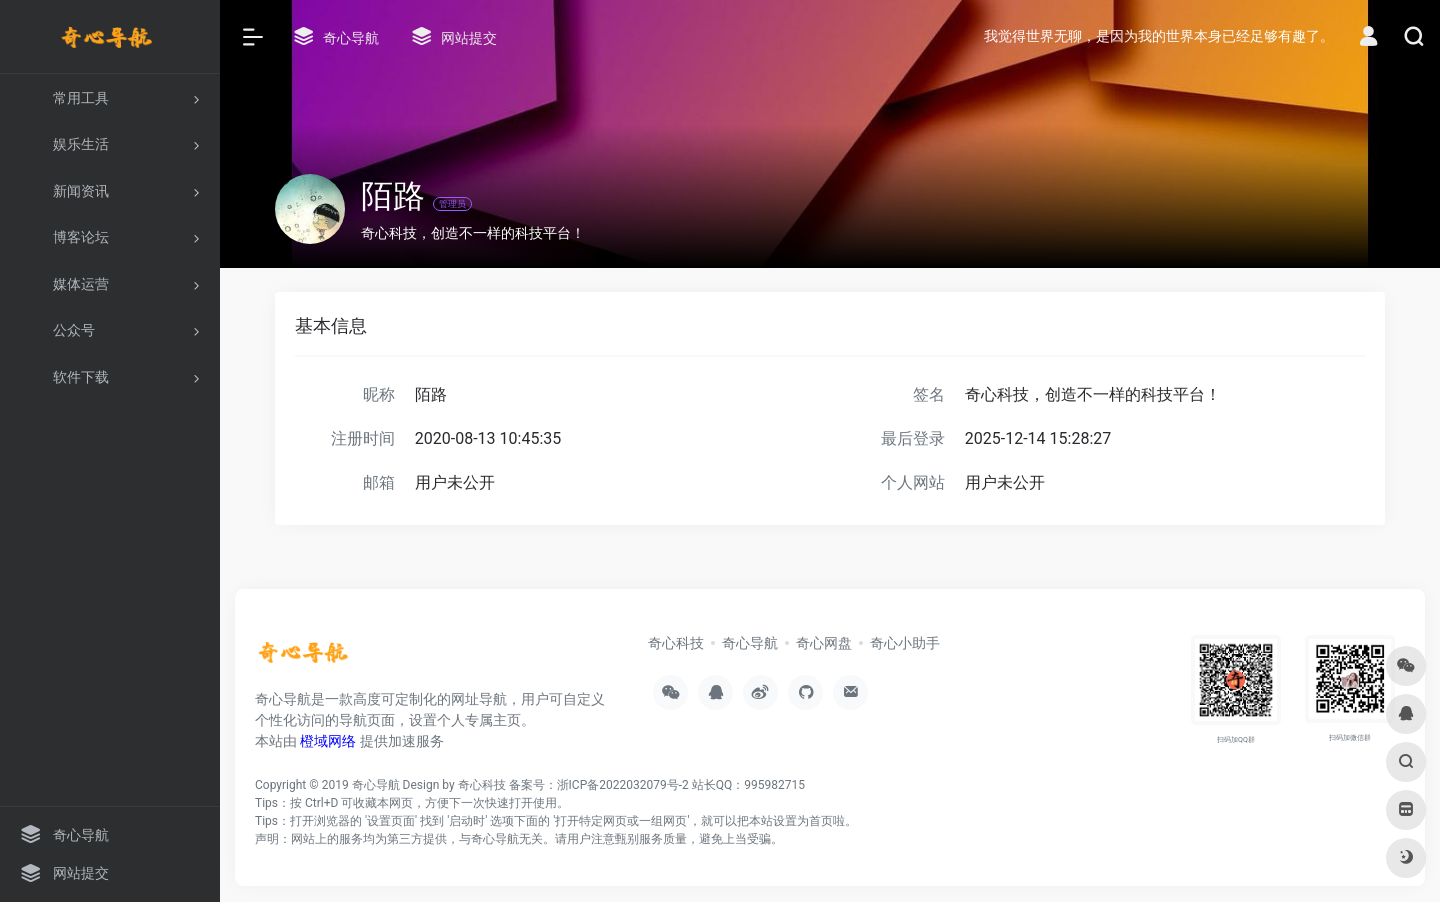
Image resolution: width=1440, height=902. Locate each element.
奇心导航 (750, 643)
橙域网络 (328, 741)
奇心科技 (676, 643)
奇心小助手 (905, 643)
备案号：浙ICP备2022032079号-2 (599, 785)
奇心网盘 (824, 643)
